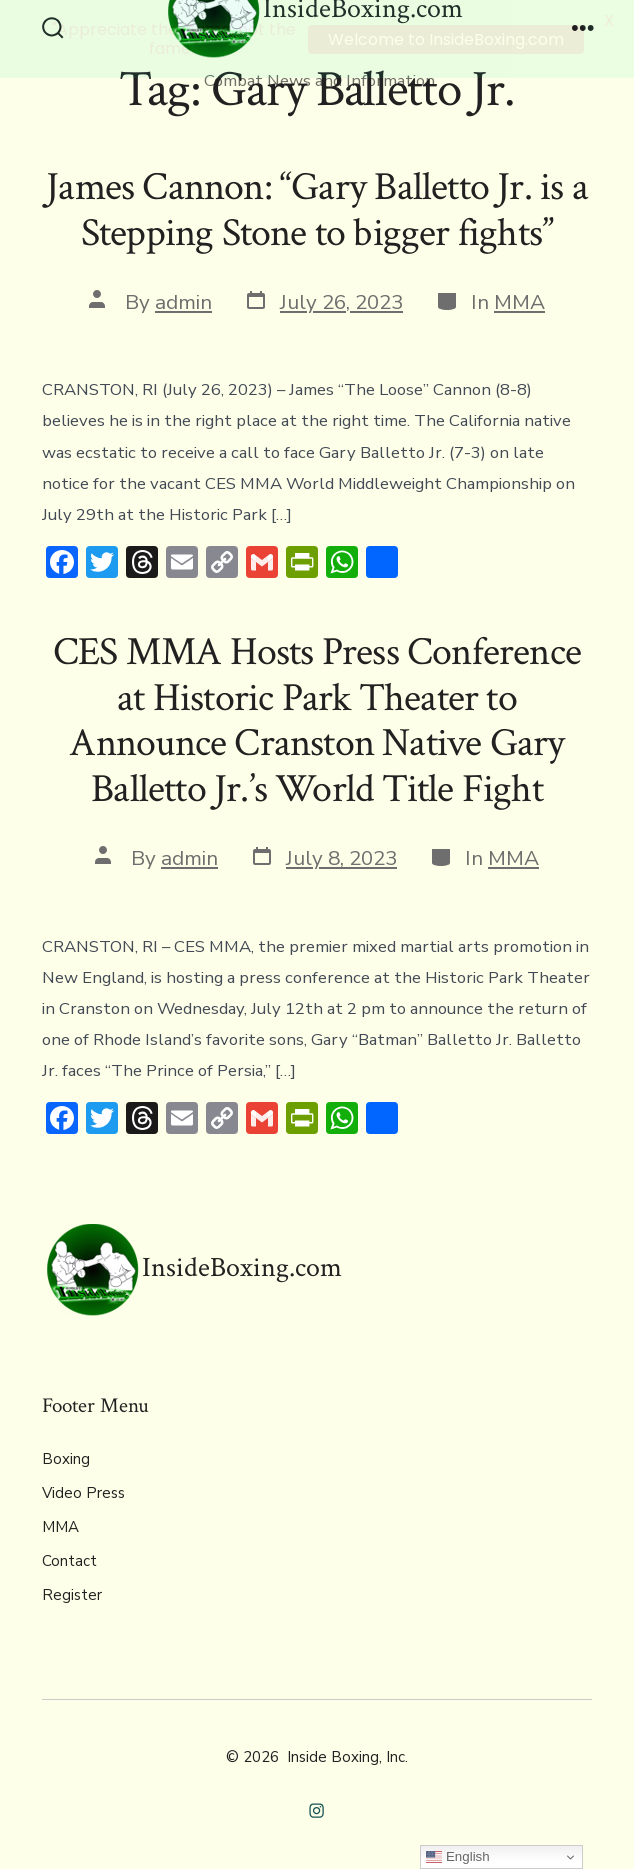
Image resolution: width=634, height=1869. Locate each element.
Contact (69, 1560)
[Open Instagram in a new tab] (317, 1809)
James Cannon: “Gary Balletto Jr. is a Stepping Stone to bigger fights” (317, 210)
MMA (519, 301)
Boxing (66, 1458)
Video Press (83, 1492)
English (457, 1857)
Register (72, 1594)
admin (183, 301)
